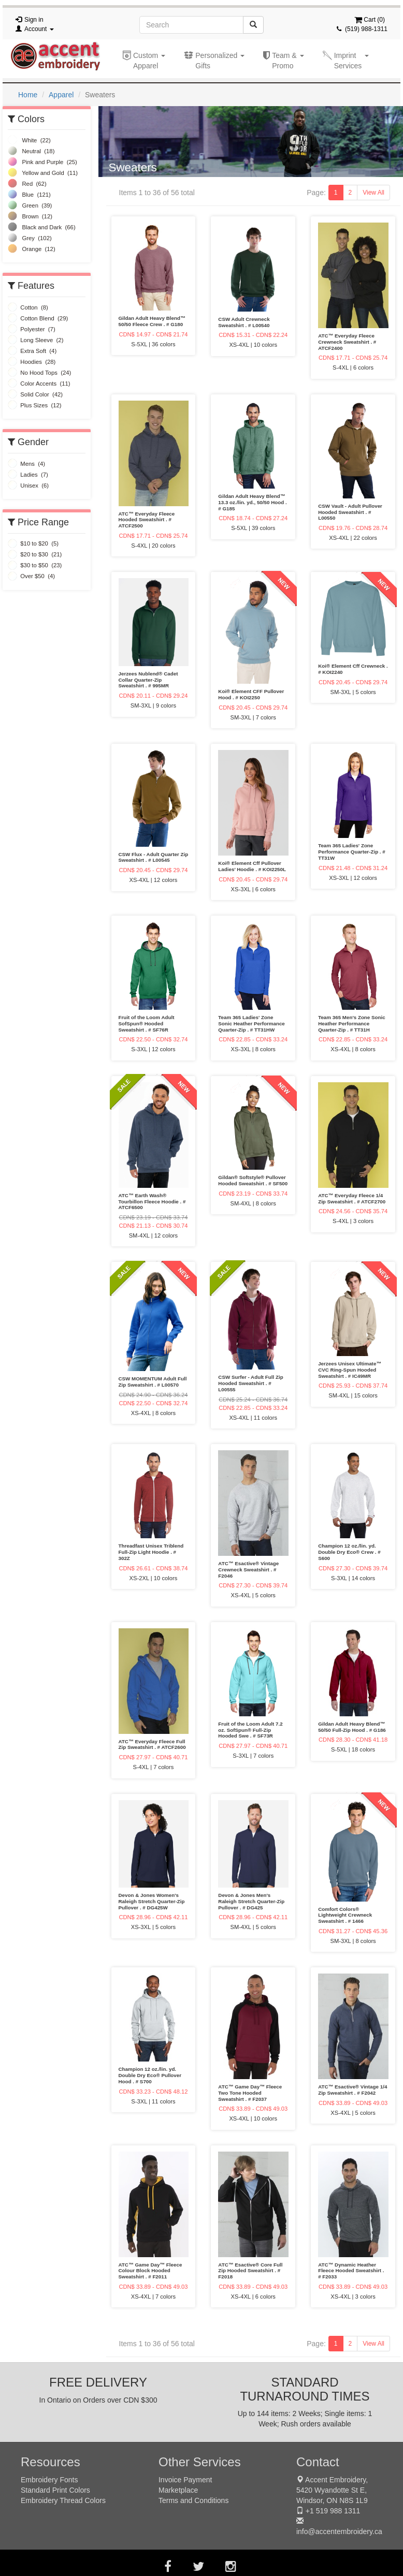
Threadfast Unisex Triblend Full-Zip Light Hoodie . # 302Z (151, 1552)
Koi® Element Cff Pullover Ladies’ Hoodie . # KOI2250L (252, 866)
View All (373, 192)
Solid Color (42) (35, 394)
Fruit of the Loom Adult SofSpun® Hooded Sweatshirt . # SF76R (147, 1023)
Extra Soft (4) (32, 351)
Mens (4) (26, 464)
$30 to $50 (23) (35, 565)
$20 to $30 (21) (35, 554)
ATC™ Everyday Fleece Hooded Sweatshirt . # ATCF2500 (147, 520)
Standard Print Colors (55, 2490)
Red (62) (27, 184)
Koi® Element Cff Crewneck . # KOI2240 (353, 669)
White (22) (29, 140)
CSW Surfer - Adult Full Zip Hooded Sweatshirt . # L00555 (250, 1383)
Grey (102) (30, 238)
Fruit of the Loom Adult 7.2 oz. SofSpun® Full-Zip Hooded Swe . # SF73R (250, 1730)
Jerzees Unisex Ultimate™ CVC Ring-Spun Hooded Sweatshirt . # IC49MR (349, 1370)
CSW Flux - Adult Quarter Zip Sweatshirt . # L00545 (154, 857)
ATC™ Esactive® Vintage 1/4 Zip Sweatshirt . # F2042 (352, 2090)
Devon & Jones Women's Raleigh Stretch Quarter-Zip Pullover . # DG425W (152, 1901)
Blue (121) (29, 195)
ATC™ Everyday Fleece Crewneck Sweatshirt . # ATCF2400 (347, 342)
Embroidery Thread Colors (63, 2500)
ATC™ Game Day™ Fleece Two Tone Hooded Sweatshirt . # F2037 (250, 2093)
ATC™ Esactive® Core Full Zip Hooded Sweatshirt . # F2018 (250, 2271)
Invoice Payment (185, 2480)
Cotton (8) (28, 307)
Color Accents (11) (39, 383)
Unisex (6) (28, 485)
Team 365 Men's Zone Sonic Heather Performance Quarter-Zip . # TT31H (351, 1023)
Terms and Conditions (193, 2500)
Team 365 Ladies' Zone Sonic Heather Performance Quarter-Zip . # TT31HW (251, 1023)
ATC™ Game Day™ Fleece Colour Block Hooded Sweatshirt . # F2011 (150, 2271)
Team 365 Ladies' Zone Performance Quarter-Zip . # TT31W (351, 852)
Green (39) (30, 205)
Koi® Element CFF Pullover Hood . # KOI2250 (251, 694)
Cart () (369, 19)
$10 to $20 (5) (33, 543)
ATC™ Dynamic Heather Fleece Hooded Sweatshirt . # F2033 (351, 2271)
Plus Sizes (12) (35, 405)
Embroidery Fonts (49, 2480)
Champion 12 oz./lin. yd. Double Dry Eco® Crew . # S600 (349, 1552)
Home (27, 95)
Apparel (61, 95)
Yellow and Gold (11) (43, 173)
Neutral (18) (31, 151)
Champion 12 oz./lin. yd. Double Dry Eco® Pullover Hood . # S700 (150, 2075)
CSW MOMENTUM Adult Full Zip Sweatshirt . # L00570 (153, 1382)
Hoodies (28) (31, 362)
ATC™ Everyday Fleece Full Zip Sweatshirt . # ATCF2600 (152, 1744)
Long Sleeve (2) (35, 340)
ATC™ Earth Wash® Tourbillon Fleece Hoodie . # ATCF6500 (152, 1202)
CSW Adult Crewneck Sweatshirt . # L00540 (243, 322)
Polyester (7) (31, 329)
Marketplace (178, 2490)
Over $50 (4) (31, 576)
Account (39, 29)
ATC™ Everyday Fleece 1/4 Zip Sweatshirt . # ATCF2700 (351, 1198)
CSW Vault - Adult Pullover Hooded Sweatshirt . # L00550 (350, 512)
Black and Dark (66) (42, 227)
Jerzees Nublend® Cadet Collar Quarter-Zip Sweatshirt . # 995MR (148, 680)
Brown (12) (30, 216)
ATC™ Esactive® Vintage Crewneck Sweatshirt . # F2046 (248, 1570)
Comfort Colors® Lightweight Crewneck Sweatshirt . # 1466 (345, 1915)
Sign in (34, 19)
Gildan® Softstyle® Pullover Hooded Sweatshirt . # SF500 (252, 1180)
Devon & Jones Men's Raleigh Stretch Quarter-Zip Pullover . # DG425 (251, 1901)
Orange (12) (31, 249)
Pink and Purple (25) (42, 162)
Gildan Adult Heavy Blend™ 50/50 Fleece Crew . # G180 (152, 321)
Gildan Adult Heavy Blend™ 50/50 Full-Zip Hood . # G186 (352, 1727)
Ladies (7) (28, 475)
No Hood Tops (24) (39, 373)
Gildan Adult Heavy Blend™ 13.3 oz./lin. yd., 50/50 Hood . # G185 (252, 502)
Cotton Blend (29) (38, 318)
